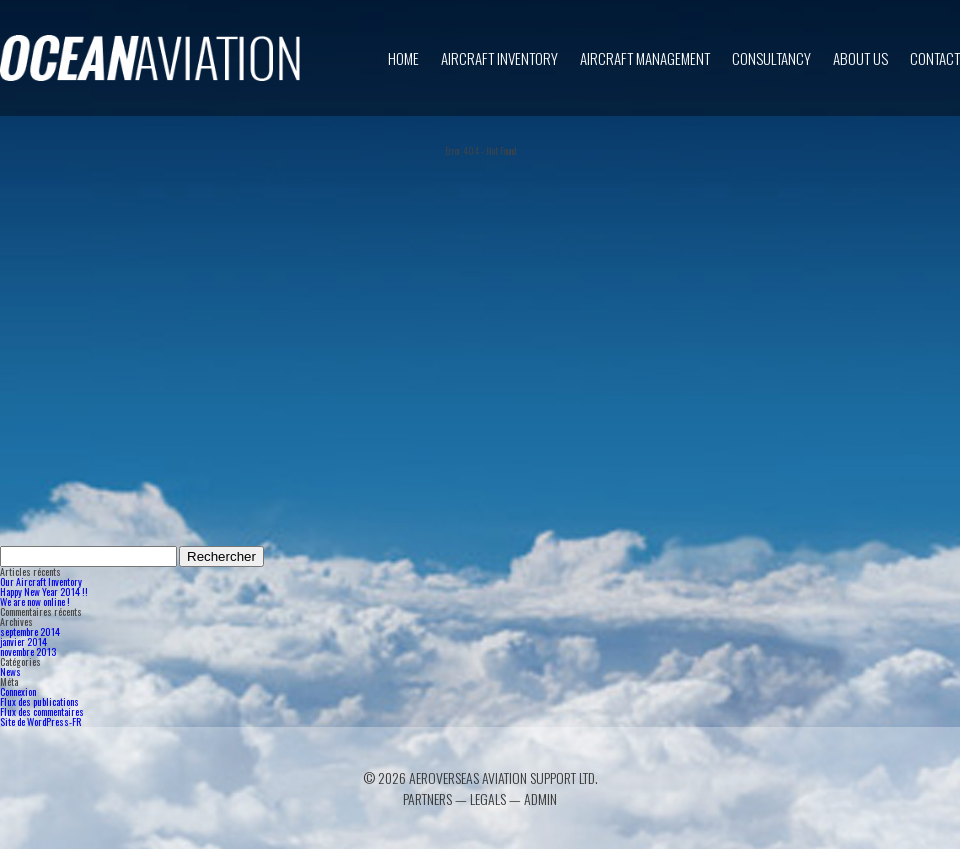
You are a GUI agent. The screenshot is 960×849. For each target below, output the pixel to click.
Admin (540, 798)
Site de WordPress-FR (40, 721)
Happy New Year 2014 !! (44, 591)
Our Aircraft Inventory (41, 581)
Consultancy (771, 58)
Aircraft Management (645, 58)
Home (403, 58)
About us (860, 58)
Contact (935, 58)
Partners (427, 798)
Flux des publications (39, 701)
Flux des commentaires (42, 711)
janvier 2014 (23, 641)
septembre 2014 (30, 631)
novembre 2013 (28, 651)
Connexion (18, 691)
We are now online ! (35, 601)
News (10, 671)
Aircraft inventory (499, 58)
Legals (488, 798)
